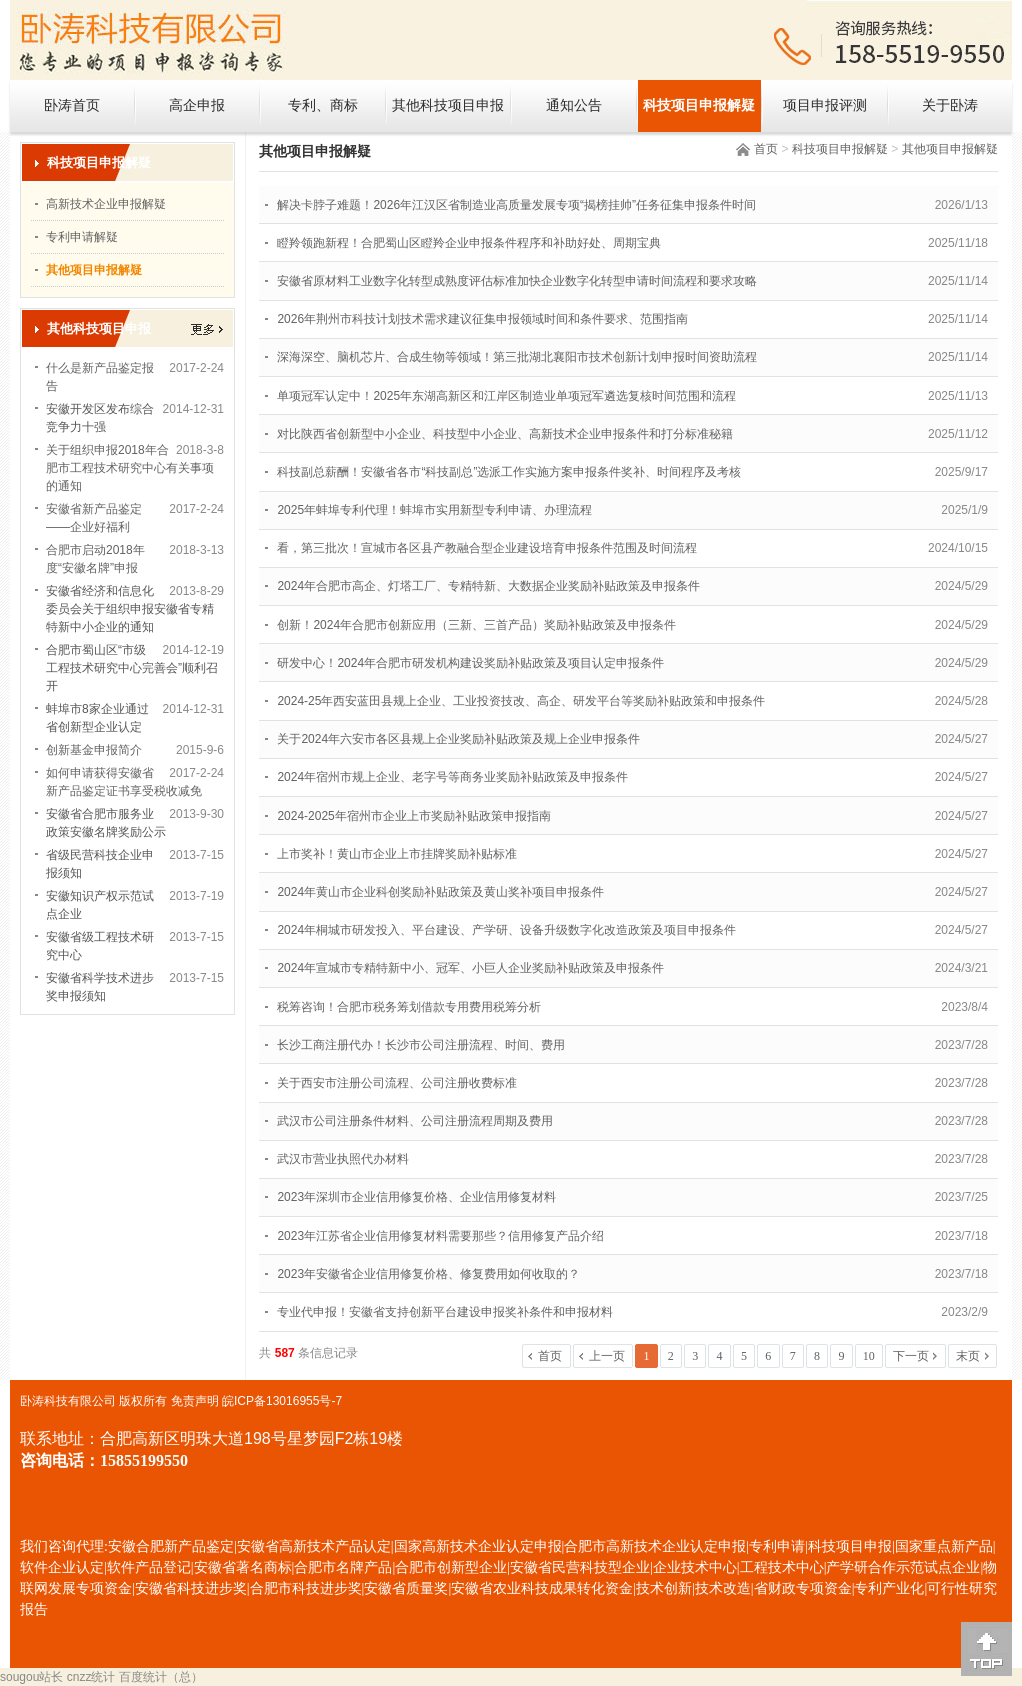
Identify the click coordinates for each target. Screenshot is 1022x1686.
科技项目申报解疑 (699, 105)
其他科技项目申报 (448, 105)
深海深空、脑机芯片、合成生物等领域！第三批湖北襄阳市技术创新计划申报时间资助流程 (517, 357)
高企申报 (197, 105)
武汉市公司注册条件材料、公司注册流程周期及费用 (415, 1121)
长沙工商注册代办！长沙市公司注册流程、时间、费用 (421, 1045)
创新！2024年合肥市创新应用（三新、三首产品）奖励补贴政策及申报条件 (476, 625)
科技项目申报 (850, 1546)
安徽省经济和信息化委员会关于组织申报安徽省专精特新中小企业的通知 (130, 609)
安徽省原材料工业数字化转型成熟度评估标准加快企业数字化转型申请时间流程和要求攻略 (517, 281)
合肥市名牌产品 (343, 1567)
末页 (968, 1356)
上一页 (607, 1356)
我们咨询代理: (64, 1546)
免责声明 (195, 1401)
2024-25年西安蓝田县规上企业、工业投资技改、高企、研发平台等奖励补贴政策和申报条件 (521, 701)
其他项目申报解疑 (950, 149)
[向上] (986, 1649)
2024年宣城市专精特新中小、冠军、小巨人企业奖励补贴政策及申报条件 (470, 968)
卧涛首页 (72, 105)
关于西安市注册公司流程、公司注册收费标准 (397, 1083)
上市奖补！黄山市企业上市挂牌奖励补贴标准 (397, 854)
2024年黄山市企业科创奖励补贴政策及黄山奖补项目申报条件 (440, 892)
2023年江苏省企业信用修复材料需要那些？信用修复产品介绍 (440, 1236)
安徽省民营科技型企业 (580, 1567)
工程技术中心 (782, 1567)
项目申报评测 (825, 105)
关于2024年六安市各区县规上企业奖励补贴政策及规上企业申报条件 (458, 739)
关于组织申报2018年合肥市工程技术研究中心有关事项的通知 (130, 468)
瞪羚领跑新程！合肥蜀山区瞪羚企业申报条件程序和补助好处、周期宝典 (469, 243)
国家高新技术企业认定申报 (478, 1546)
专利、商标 (323, 105)
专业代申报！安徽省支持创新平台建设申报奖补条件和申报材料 (445, 1312)
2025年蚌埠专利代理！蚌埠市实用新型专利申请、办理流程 (434, 510)
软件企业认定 (62, 1567)
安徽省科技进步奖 (191, 1588)
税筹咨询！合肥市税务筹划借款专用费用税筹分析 (409, 1007)
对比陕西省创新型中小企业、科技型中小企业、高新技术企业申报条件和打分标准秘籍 (505, 434)
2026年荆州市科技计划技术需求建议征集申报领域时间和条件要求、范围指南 (482, 319)
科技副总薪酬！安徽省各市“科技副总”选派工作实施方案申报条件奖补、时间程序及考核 (509, 472)
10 (869, 1356)
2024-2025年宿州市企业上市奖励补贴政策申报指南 (413, 816)
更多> (207, 329)
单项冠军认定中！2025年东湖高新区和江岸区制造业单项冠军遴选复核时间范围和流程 (506, 396)
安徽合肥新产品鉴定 (171, 1546)
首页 (766, 149)
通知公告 (574, 105)
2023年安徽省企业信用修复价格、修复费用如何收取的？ (428, 1274)
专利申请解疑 (82, 237)
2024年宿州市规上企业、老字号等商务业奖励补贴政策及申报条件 (452, 777)
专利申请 (777, 1546)
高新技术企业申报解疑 (106, 204)
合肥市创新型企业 (451, 1567)
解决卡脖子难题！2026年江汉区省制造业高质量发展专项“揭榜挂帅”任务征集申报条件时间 (516, 205)
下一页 (911, 1356)
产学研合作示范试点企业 (903, 1567)
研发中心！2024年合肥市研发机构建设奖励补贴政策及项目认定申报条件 (470, 663)
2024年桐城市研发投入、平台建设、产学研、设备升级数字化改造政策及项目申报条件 (506, 930)
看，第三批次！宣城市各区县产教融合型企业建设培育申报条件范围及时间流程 (487, 548)
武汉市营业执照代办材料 (343, 1159)
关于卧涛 (950, 105)
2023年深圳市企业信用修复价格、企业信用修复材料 (416, 1197)
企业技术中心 (695, 1567)
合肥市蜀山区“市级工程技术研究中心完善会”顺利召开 (132, 668)
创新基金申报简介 (94, 750)
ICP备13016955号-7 (288, 1401)
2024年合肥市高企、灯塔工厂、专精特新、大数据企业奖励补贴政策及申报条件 (488, 586)
